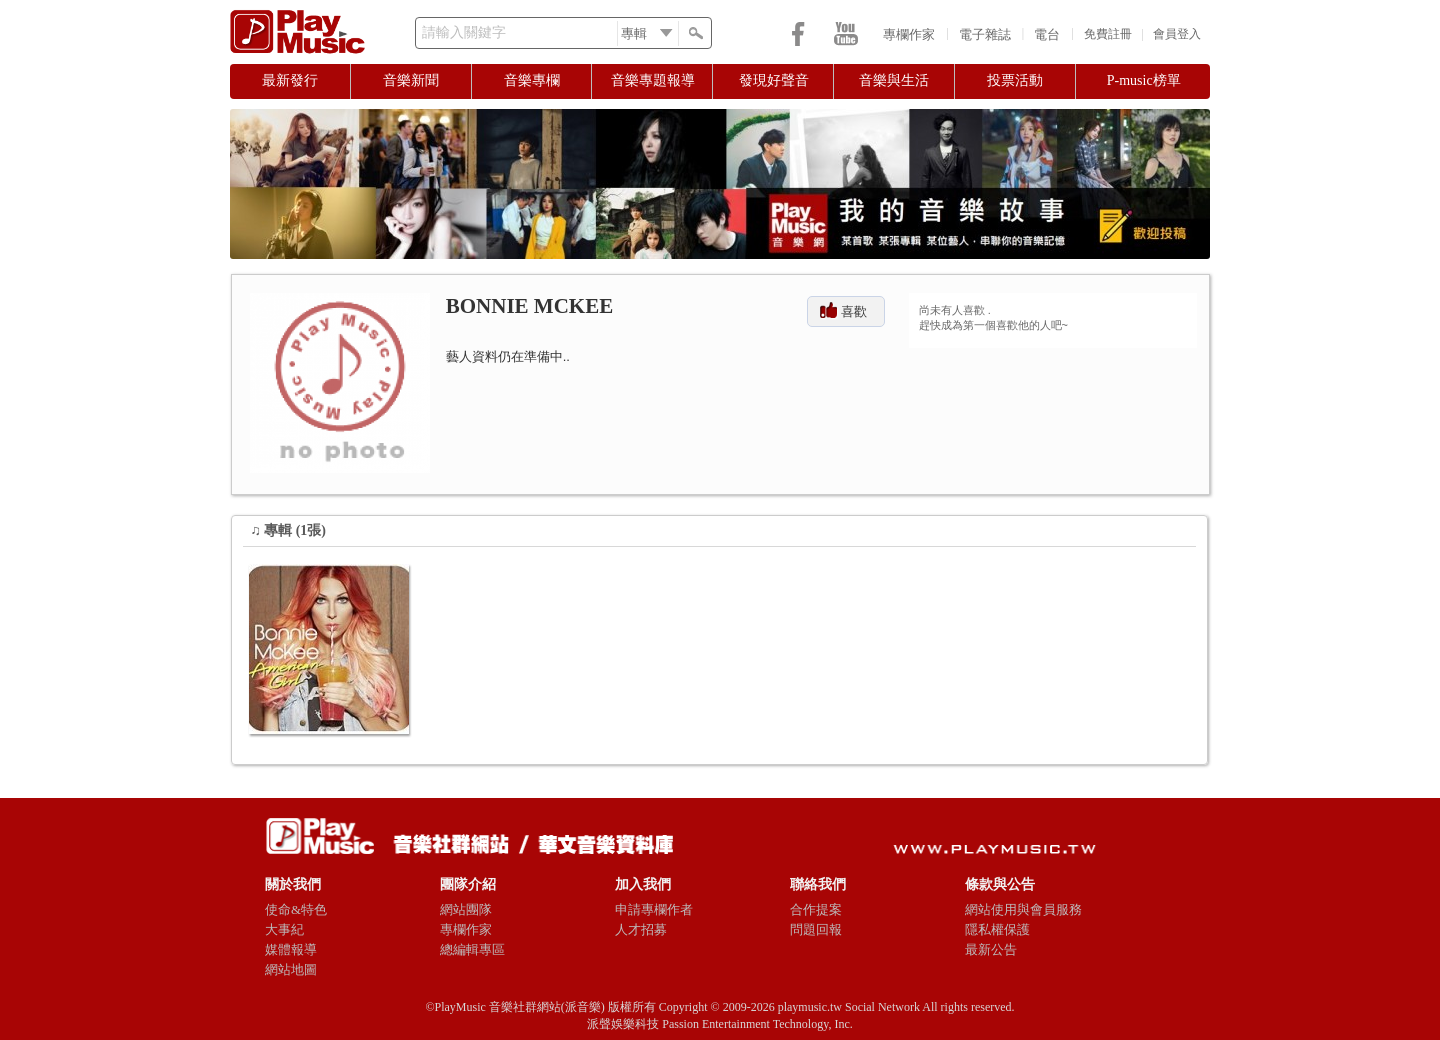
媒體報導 (291, 949)
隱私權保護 (997, 929)
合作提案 (816, 909)
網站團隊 (466, 909)
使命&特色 (296, 909)
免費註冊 (1108, 34)
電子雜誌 (985, 34)
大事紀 (284, 929)
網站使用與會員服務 (1023, 909)
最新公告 (991, 949)
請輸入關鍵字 (464, 32)
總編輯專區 (472, 949)
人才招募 (641, 929)
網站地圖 (291, 969)
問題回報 (816, 929)
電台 (1047, 34)
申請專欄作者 (654, 909)
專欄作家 (909, 34)
